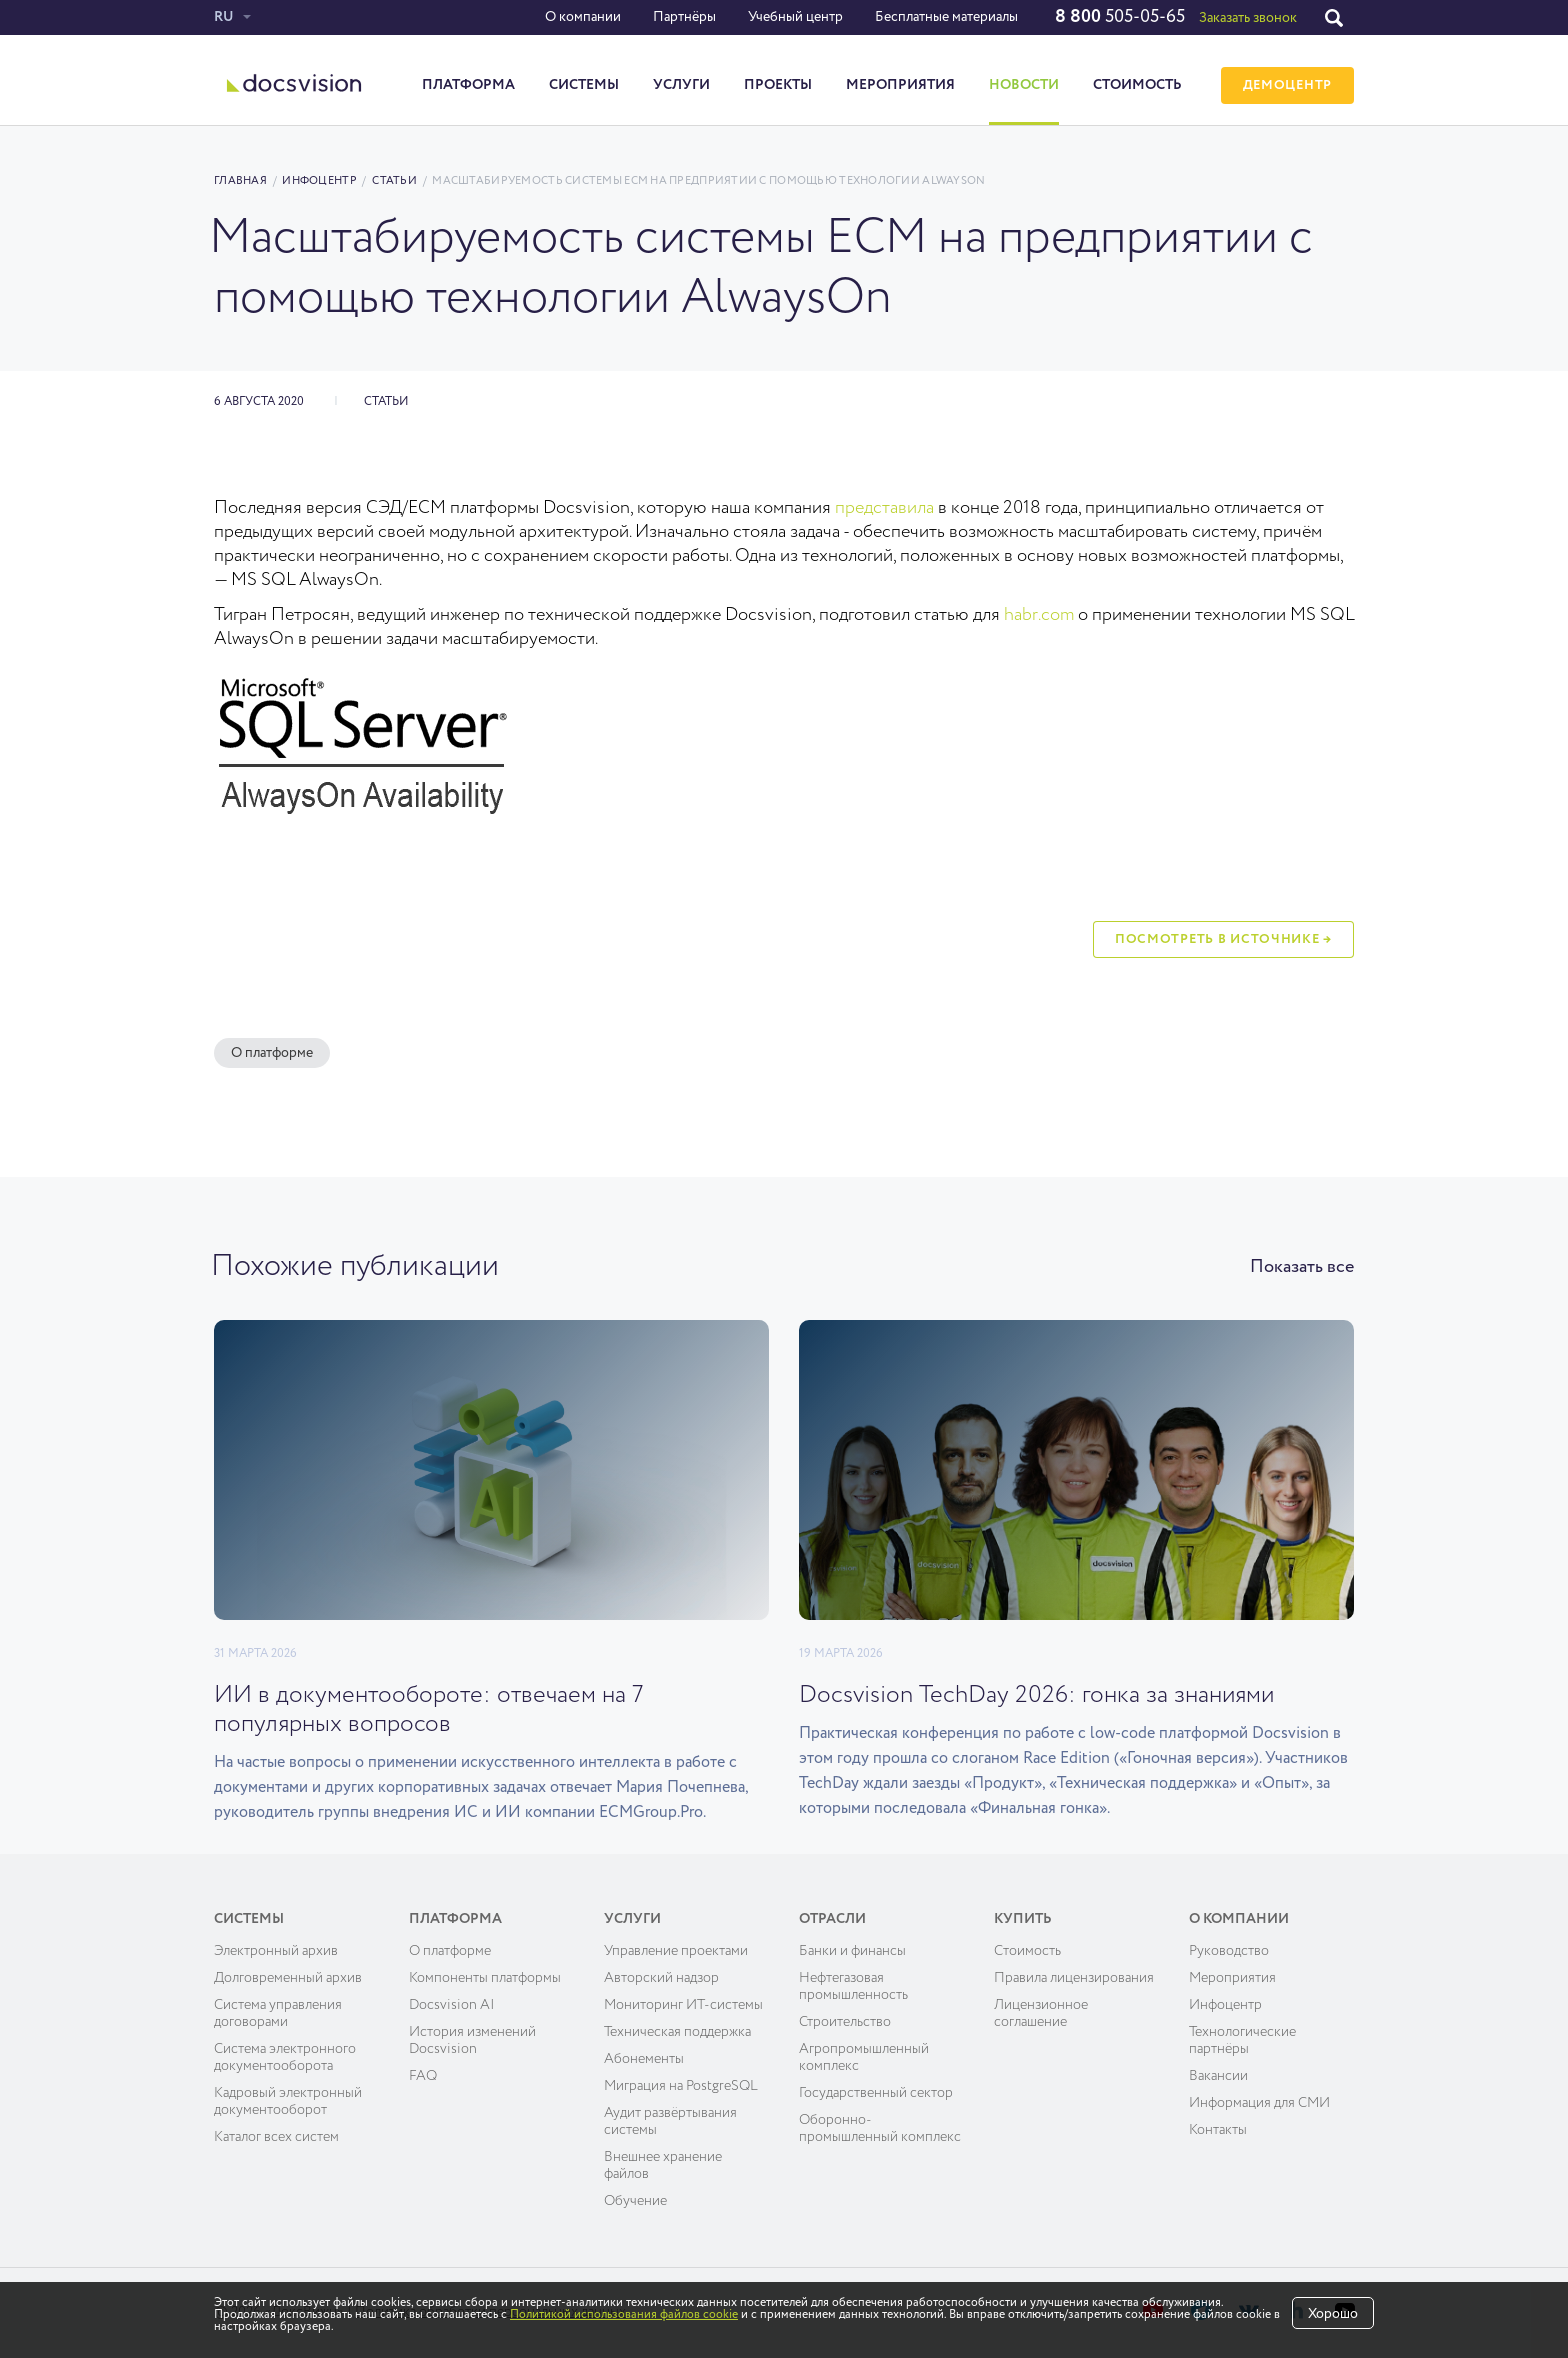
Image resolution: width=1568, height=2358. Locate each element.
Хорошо (1333, 2314)
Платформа (468, 85)
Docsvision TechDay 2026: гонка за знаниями (1036, 1695)
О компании (583, 17)
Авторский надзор (661, 1978)
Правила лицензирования (1074, 1978)
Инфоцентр (319, 180)
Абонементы (644, 2059)
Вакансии (1218, 2076)
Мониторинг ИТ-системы (683, 2005)
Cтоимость (1027, 1951)
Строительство (845, 2022)
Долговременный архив (288, 1978)
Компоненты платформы (485, 1978)
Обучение (635, 2201)
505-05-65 (1120, 17)
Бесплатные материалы (946, 17)
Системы (584, 85)
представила (884, 508)
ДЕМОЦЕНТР (1287, 85)
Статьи (394, 180)
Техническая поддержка (677, 2032)
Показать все (1302, 1267)
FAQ (423, 2076)
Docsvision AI (452, 2005)
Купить (1023, 1919)
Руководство (1229, 1951)
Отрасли (832, 1919)
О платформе (272, 1053)
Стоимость (1137, 85)
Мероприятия (900, 85)
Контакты (1218, 2130)
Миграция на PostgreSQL (681, 2086)
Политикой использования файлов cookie (624, 2315)
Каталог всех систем (276, 2137)
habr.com (1039, 615)
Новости (1024, 85)
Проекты (778, 85)
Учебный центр (795, 17)
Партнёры (684, 17)
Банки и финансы (852, 1951)
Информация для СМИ (1259, 2103)
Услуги (681, 85)
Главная (240, 180)
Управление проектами (676, 1951)
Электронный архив (276, 1951)
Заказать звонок (1248, 18)
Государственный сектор (876, 2093)
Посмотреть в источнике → (1223, 939)
